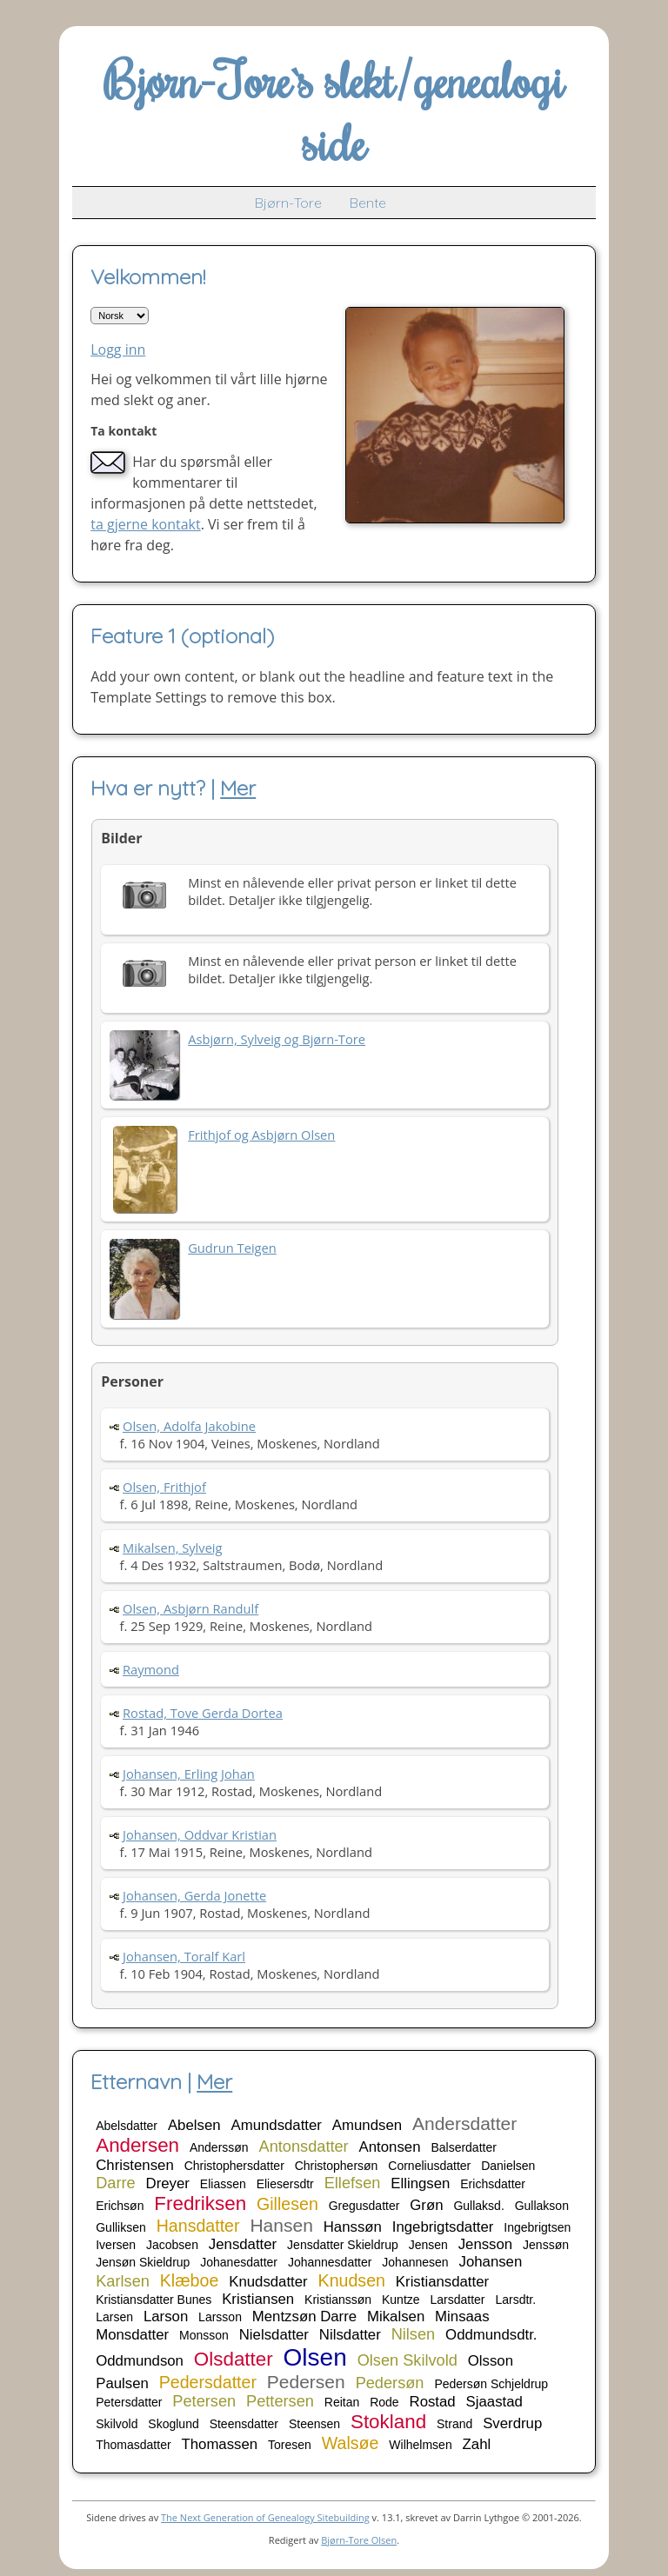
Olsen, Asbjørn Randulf (190, 1608)
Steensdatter (244, 2424)
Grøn (426, 2205)
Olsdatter (233, 2359)
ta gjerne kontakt (145, 524)
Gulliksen (121, 2227)
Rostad (433, 2401)
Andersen (137, 2145)
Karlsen (123, 2281)
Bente (368, 202)
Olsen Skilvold (407, 2360)
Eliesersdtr (285, 2184)
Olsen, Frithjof (164, 1486)
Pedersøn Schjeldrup (491, 2384)
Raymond (151, 1669)
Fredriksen (200, 2203)
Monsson (204, 2335)
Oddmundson (140, 2361)
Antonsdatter (304, 2146)
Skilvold (116, 2424)
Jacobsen (172, 2245)
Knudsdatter (268, 2281)
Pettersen (280, 2401)
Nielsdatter (274, 2334)
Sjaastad (494, 2401)
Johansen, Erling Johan (189, 1773)
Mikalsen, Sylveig (173, 1547)
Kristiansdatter (442, 2281)
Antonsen (390, 2147)
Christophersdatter (234, 2166)
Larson (166, 2316)
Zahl (477, 2444)
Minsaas (462, 2316)
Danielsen (508, 2166)
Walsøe (350, 2443)
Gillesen (287, 2203)
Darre (115, 2183)
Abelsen (194, 2125)
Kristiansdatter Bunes (153, 2299)
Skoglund (173, 2424)
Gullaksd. (478, 2206)
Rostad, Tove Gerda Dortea (203, 1712)
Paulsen (122, 2383)
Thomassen (219, 2444)
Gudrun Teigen (232, 1247)
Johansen (491, 2261)
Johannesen (415, 2262)
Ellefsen (352, 2183)
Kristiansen (258, 2299)
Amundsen (367, 2125)
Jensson (485, 2244)
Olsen (315, 2357)
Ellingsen (420, 2183)
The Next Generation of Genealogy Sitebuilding (265, 2517)
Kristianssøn (337, 2299)
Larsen (114, 2317)
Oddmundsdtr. (491, 2334)
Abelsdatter (126, 2126)
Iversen (116, 2245)
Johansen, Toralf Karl (184, 1956)
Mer (238, 788)
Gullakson (542, 2206)
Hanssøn (353, 2227)
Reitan (341, 2402)
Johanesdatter (238, 2262)
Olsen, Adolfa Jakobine (189, 1425)
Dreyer (168, 2183)
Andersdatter (464, 2123)
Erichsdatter (492, 2184)
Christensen (135, 2165)
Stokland (388, 2422)
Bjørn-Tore (288, 202)
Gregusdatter (364, 2206)
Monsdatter (132, 2334)
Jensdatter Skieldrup (342, 2245)
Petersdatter (129, 2402)
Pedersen (306, 2382)
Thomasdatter (133, 2445)
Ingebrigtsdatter (443, 2227)
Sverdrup (512, 2423)
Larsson (220, 2317)
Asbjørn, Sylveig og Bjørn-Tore (276, 1039)
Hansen (281, 2225)
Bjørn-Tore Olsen (359, 2539)
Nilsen (413, 2334)
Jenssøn (546, 2245)
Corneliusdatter (429, 2166)
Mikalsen (395, 2316)
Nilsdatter (350, 2334)
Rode (384, 2402)
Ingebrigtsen (537, 2227)
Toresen (289, 2445)
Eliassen (223, 2184)
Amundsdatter (275, 2125)
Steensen (314, 2424)
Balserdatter (463, 2147)
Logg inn (117, 349)
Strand (454, 2424)
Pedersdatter (208, 2382)
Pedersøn (390, 2383)
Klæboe (189, 2280)
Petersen (204, 2401)
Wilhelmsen (420, 2445)
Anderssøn (219, 2147)
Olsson (490, 2361)
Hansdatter (198, 2225)
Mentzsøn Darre (304, 2316)
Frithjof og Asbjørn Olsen (261, 1134)
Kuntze (401, 2299)
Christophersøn (336, 2166)
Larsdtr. (515, 2299)
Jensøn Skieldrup (143, 2262)
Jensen (428, 2245)
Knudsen (351, 2280)
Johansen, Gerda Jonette (194, 1895)
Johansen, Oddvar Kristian (200, 1834)
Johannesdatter (330, 2262)
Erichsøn (120, 2206)
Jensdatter (243, 2244)
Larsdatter (457, 2299)
